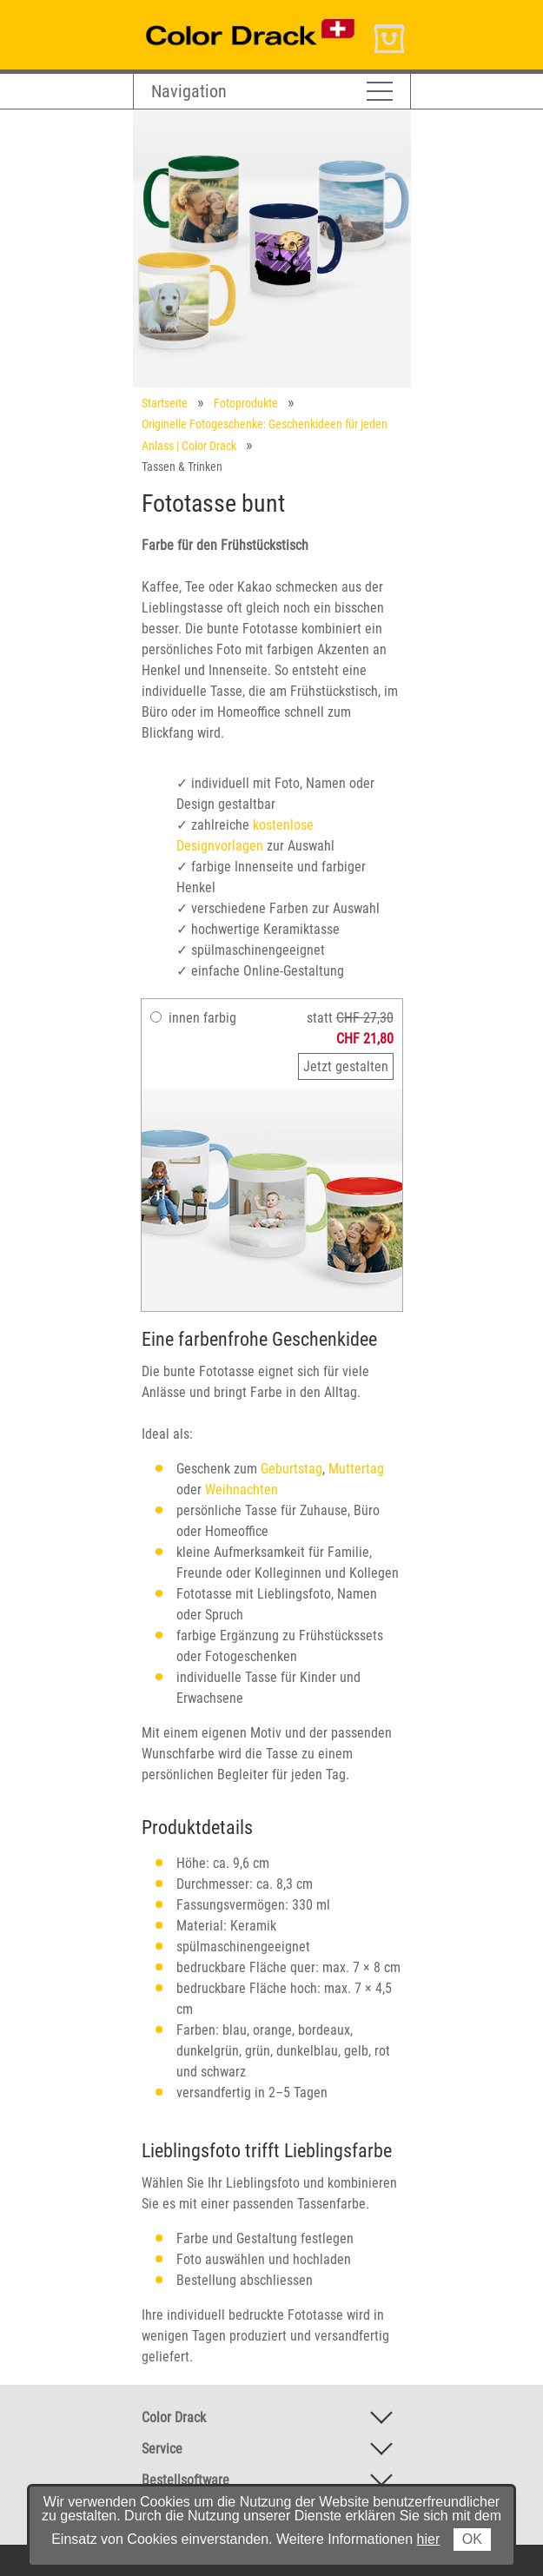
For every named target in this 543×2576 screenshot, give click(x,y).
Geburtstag (291, 1468)
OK (472, 2539)
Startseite (165, 403)
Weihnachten (241, 1489)
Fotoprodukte (246, 403)
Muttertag (356, 1468)
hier (428, 2539)
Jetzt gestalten (345, 1066)
